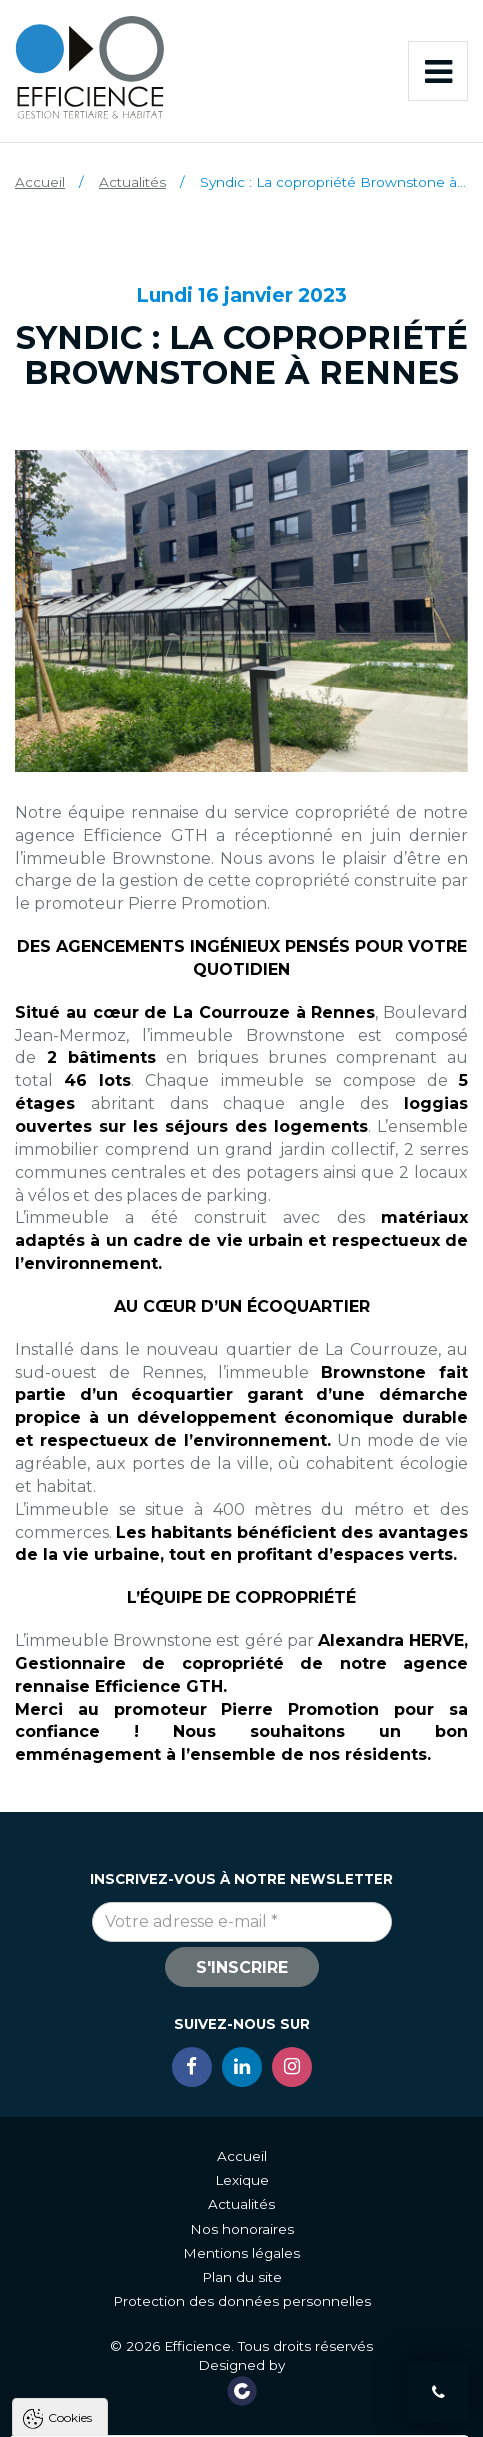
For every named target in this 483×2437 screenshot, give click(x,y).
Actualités (132, 182)
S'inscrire (242, 1967)
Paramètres (367, 2416)
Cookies (70, 2144)
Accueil (40, 182)
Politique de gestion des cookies (130, 2368)
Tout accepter (116, 2416)
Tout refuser (244, 2416)
